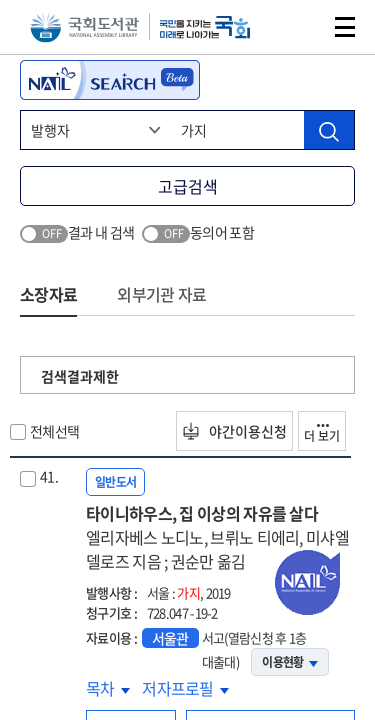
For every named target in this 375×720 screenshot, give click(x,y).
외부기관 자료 (161, 294)
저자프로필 (185, 688)
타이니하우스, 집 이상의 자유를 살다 (220, 537)
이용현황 (289, 662)
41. (49, 476)
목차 (108, 688)
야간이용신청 (234, 431)
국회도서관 (84, 27)
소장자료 (48, 294)
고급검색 (188, 186)
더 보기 (322, 434)
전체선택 (54, 431)
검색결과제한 (80, 376)
